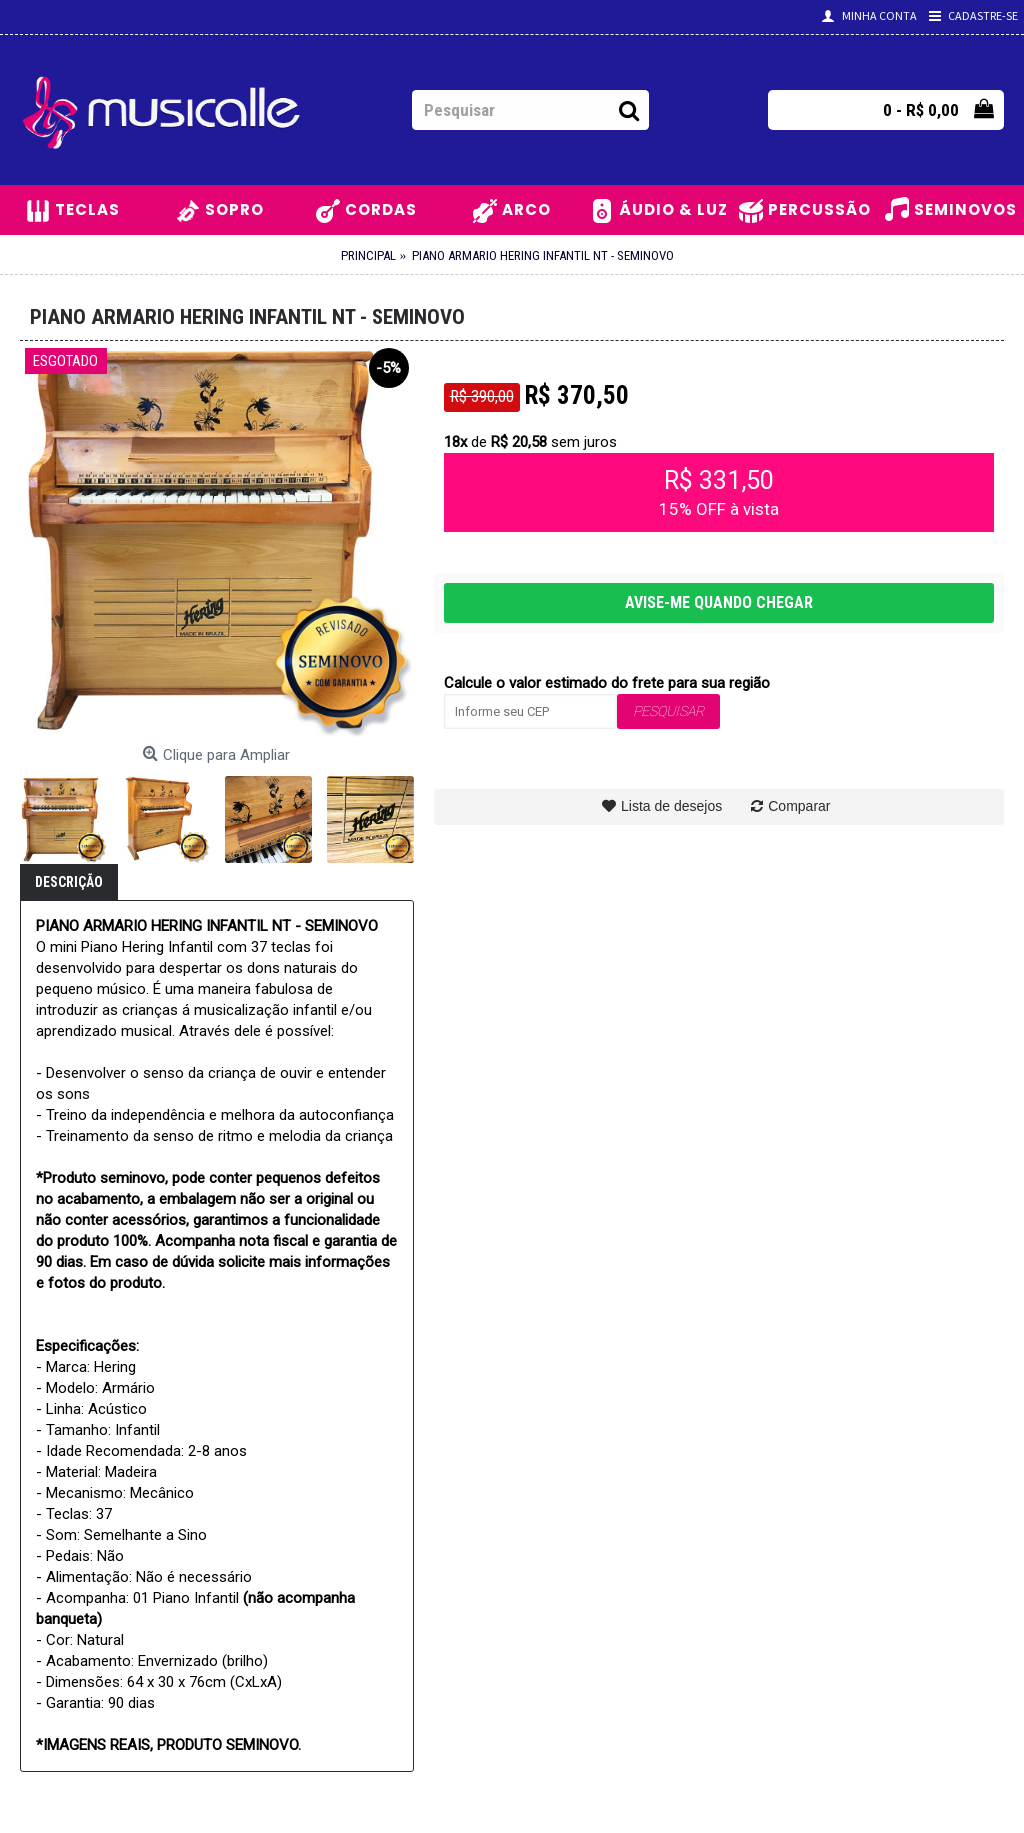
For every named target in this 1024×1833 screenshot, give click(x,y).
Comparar (799, 806)
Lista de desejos (671, 806)
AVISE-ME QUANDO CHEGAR (719, 602)
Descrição (69, 882)
